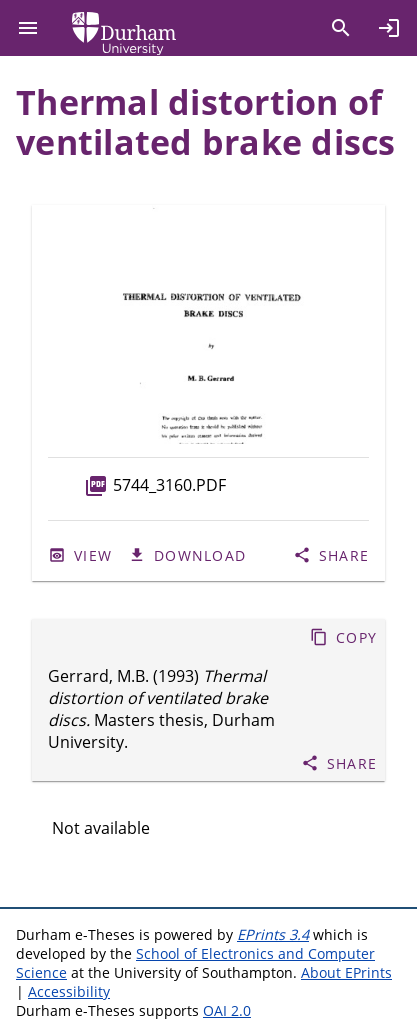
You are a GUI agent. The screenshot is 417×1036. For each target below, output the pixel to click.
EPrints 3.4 (273, 934)
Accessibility (69, 991)
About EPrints (346, 972)
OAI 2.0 (227, 1010)
